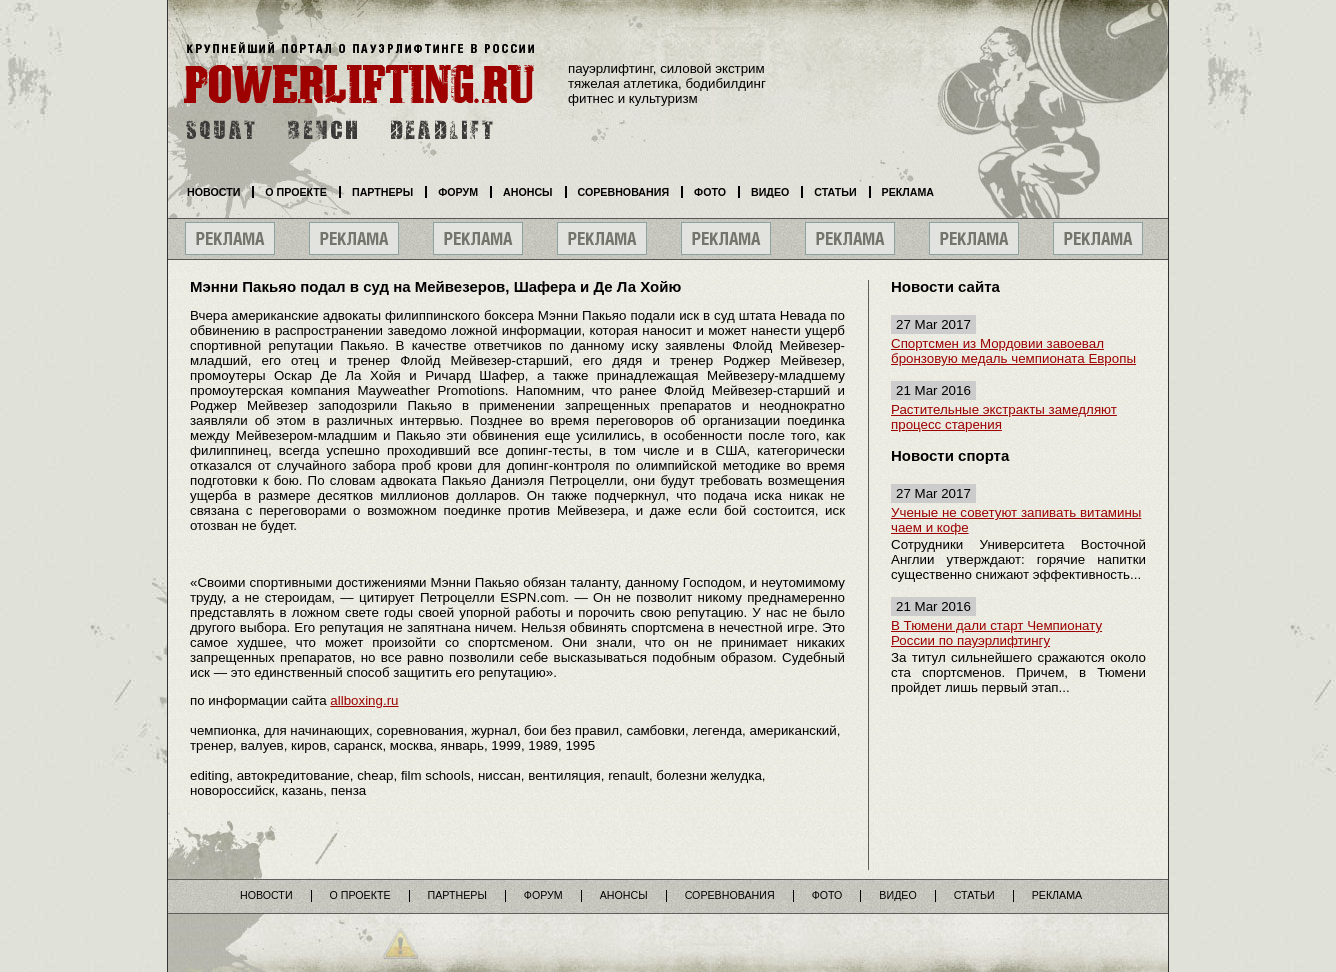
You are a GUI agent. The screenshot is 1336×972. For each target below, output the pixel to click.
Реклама (908, 192)
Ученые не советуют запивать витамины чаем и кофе (1016, 520)
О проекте (296, 192)
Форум (458, 192)
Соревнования (624, 192)
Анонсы (528, 192)
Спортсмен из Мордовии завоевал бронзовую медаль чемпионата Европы (1013, 351)
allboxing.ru (364, 700)
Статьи (835, 192)
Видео (770, 192)
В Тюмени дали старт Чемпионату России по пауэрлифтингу (996, 633)
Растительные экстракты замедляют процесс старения (1004, 417)
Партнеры (382, 192)
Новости (213, 192)
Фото (710, 192)
